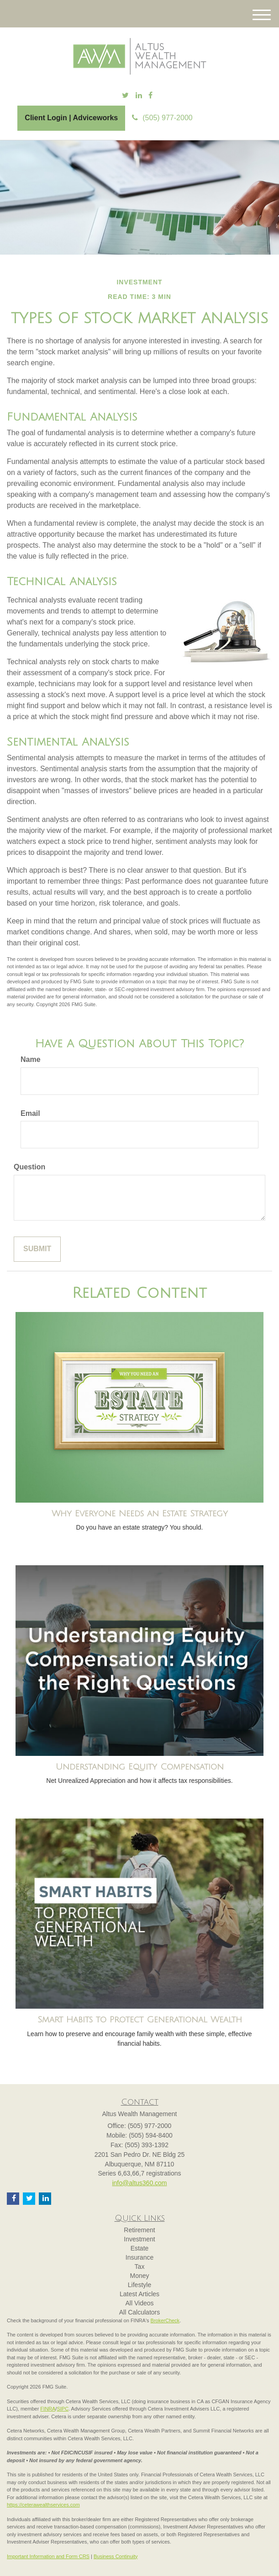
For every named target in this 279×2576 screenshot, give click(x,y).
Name (31, 1059)
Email (30, 1113)
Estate (140, 2248)
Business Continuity (116, 2556)
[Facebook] (150, 96)
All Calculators (139, 2312)
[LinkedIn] (139, 96)
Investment (139, 2239)
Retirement (139, 2230)
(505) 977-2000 (162, 118)
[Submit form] (37, 1249)
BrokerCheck (165, 2320)
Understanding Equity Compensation (140, 1766)
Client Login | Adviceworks (71, 118)
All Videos (139, 2303)
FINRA (47, 2408)
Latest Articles (139, 2294)
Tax (140, 2266)
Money (139, 2275)
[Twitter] (125, 96)
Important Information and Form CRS (48, 2556)
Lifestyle (139, 2284)
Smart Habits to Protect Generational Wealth (139, 2019)
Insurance (139, 2257)
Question (29, 1167)
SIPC (62, 2408)
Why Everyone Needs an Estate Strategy (140, 1513)
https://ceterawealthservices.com (43, 2504)
